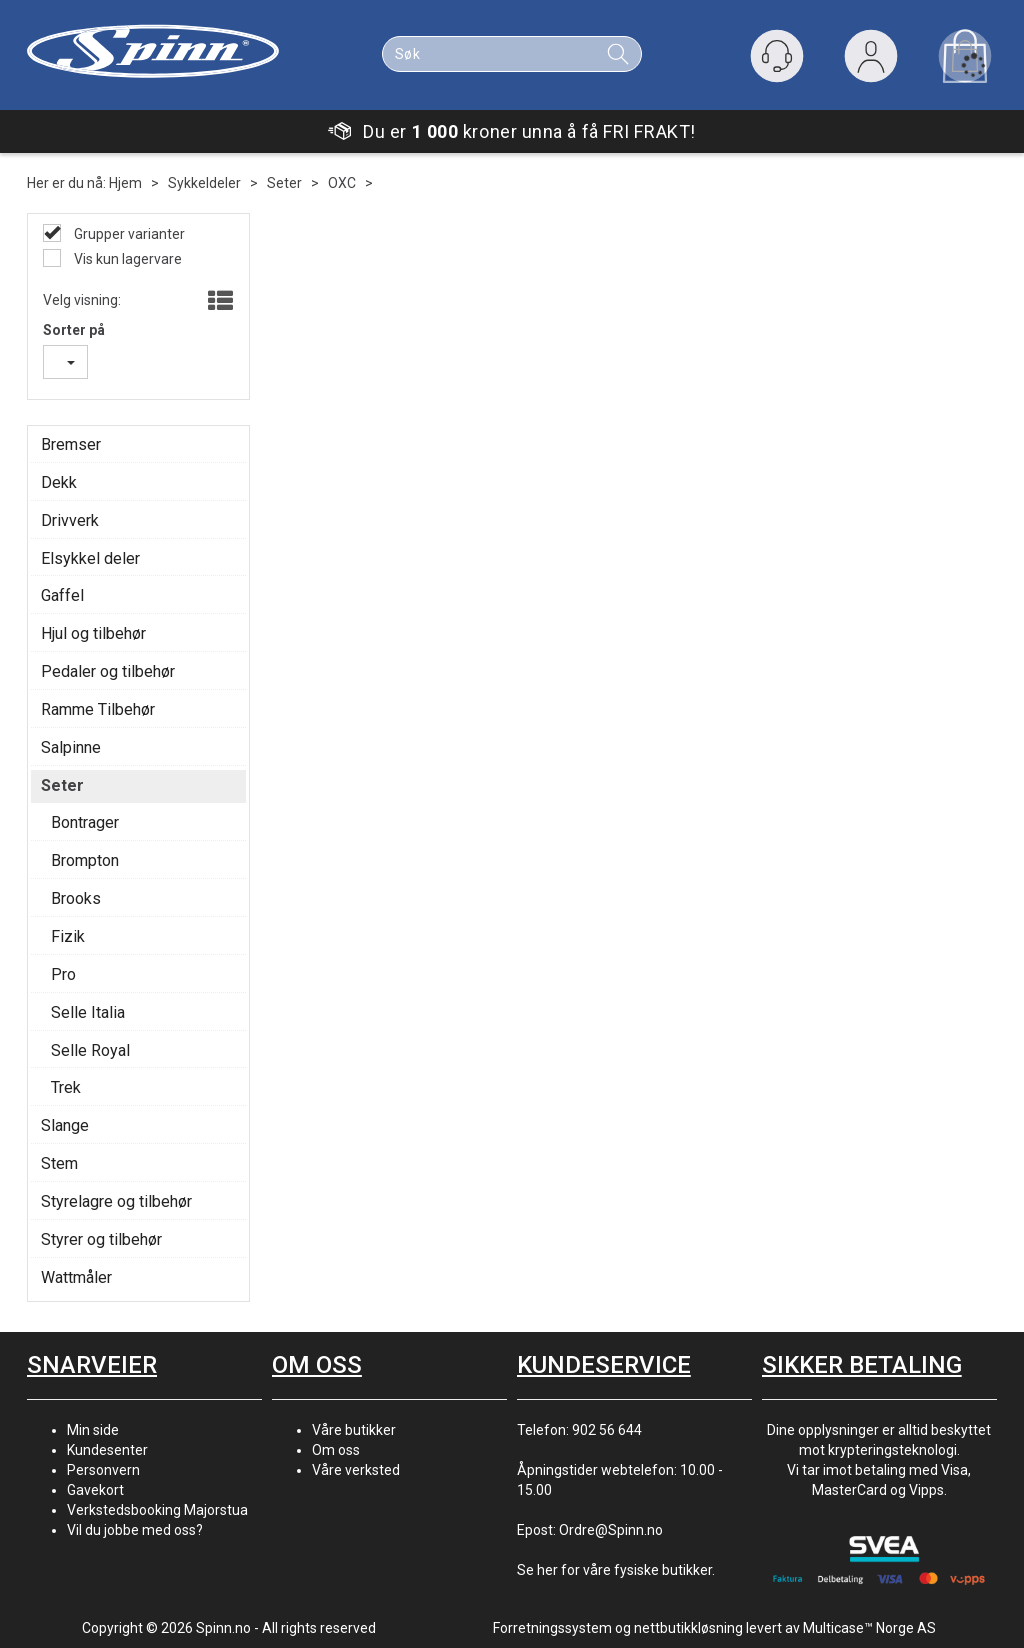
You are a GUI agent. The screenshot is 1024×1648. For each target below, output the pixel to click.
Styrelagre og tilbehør (116, 1201)
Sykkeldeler (204, 183)
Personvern (103, 1470)
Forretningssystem (552, 1628)
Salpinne (71, 747)
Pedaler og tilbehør (108, 671)
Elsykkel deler (90, 558)
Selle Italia (88, 1012)
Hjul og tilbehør (93, 633)
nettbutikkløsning (688, 1628)
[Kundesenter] (777, 56)
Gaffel (62, 595)
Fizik (68, 936)
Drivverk (70, 520)
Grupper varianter (128, 234)
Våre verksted (356, 1470)
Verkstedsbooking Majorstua (157, 1510)
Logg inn (871, 60)
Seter (284, 183)
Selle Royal (90, 1050)
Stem (59, 1163)
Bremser (71, 444)
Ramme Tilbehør (98, 709)
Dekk (59, 482)
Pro (63, 974)
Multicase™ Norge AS (869, 1628)
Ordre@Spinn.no (611, 1530)
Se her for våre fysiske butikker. (616, 1570)
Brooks (76, 898)
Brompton (85, 860)
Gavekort (95, 1490)
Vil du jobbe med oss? (135, 1530)
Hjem (125, 183)
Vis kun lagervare (126, 259)
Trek (66, 1087)
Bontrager (85, 822)
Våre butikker (354, 1430)
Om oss (336, 1450)
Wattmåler (76, 1277)
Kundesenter (107, 1450)
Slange (65, 1125)
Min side (93, 1430)
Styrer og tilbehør (101, 1239)
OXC (342, 183)
